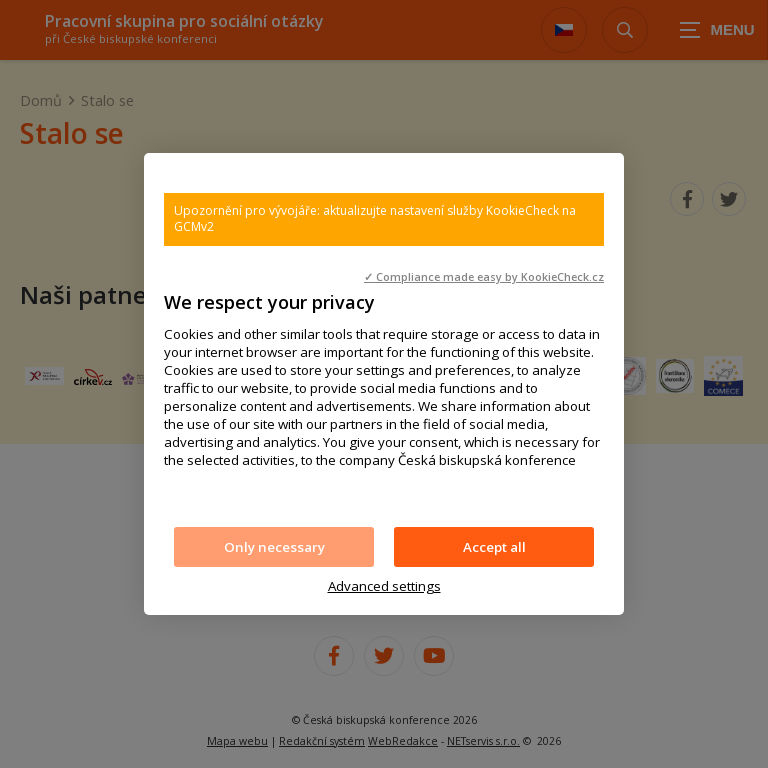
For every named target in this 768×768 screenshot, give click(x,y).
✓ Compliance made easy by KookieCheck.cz (484, 277)
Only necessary (274, 547)
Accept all (494, 547)
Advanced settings (384, 586)
